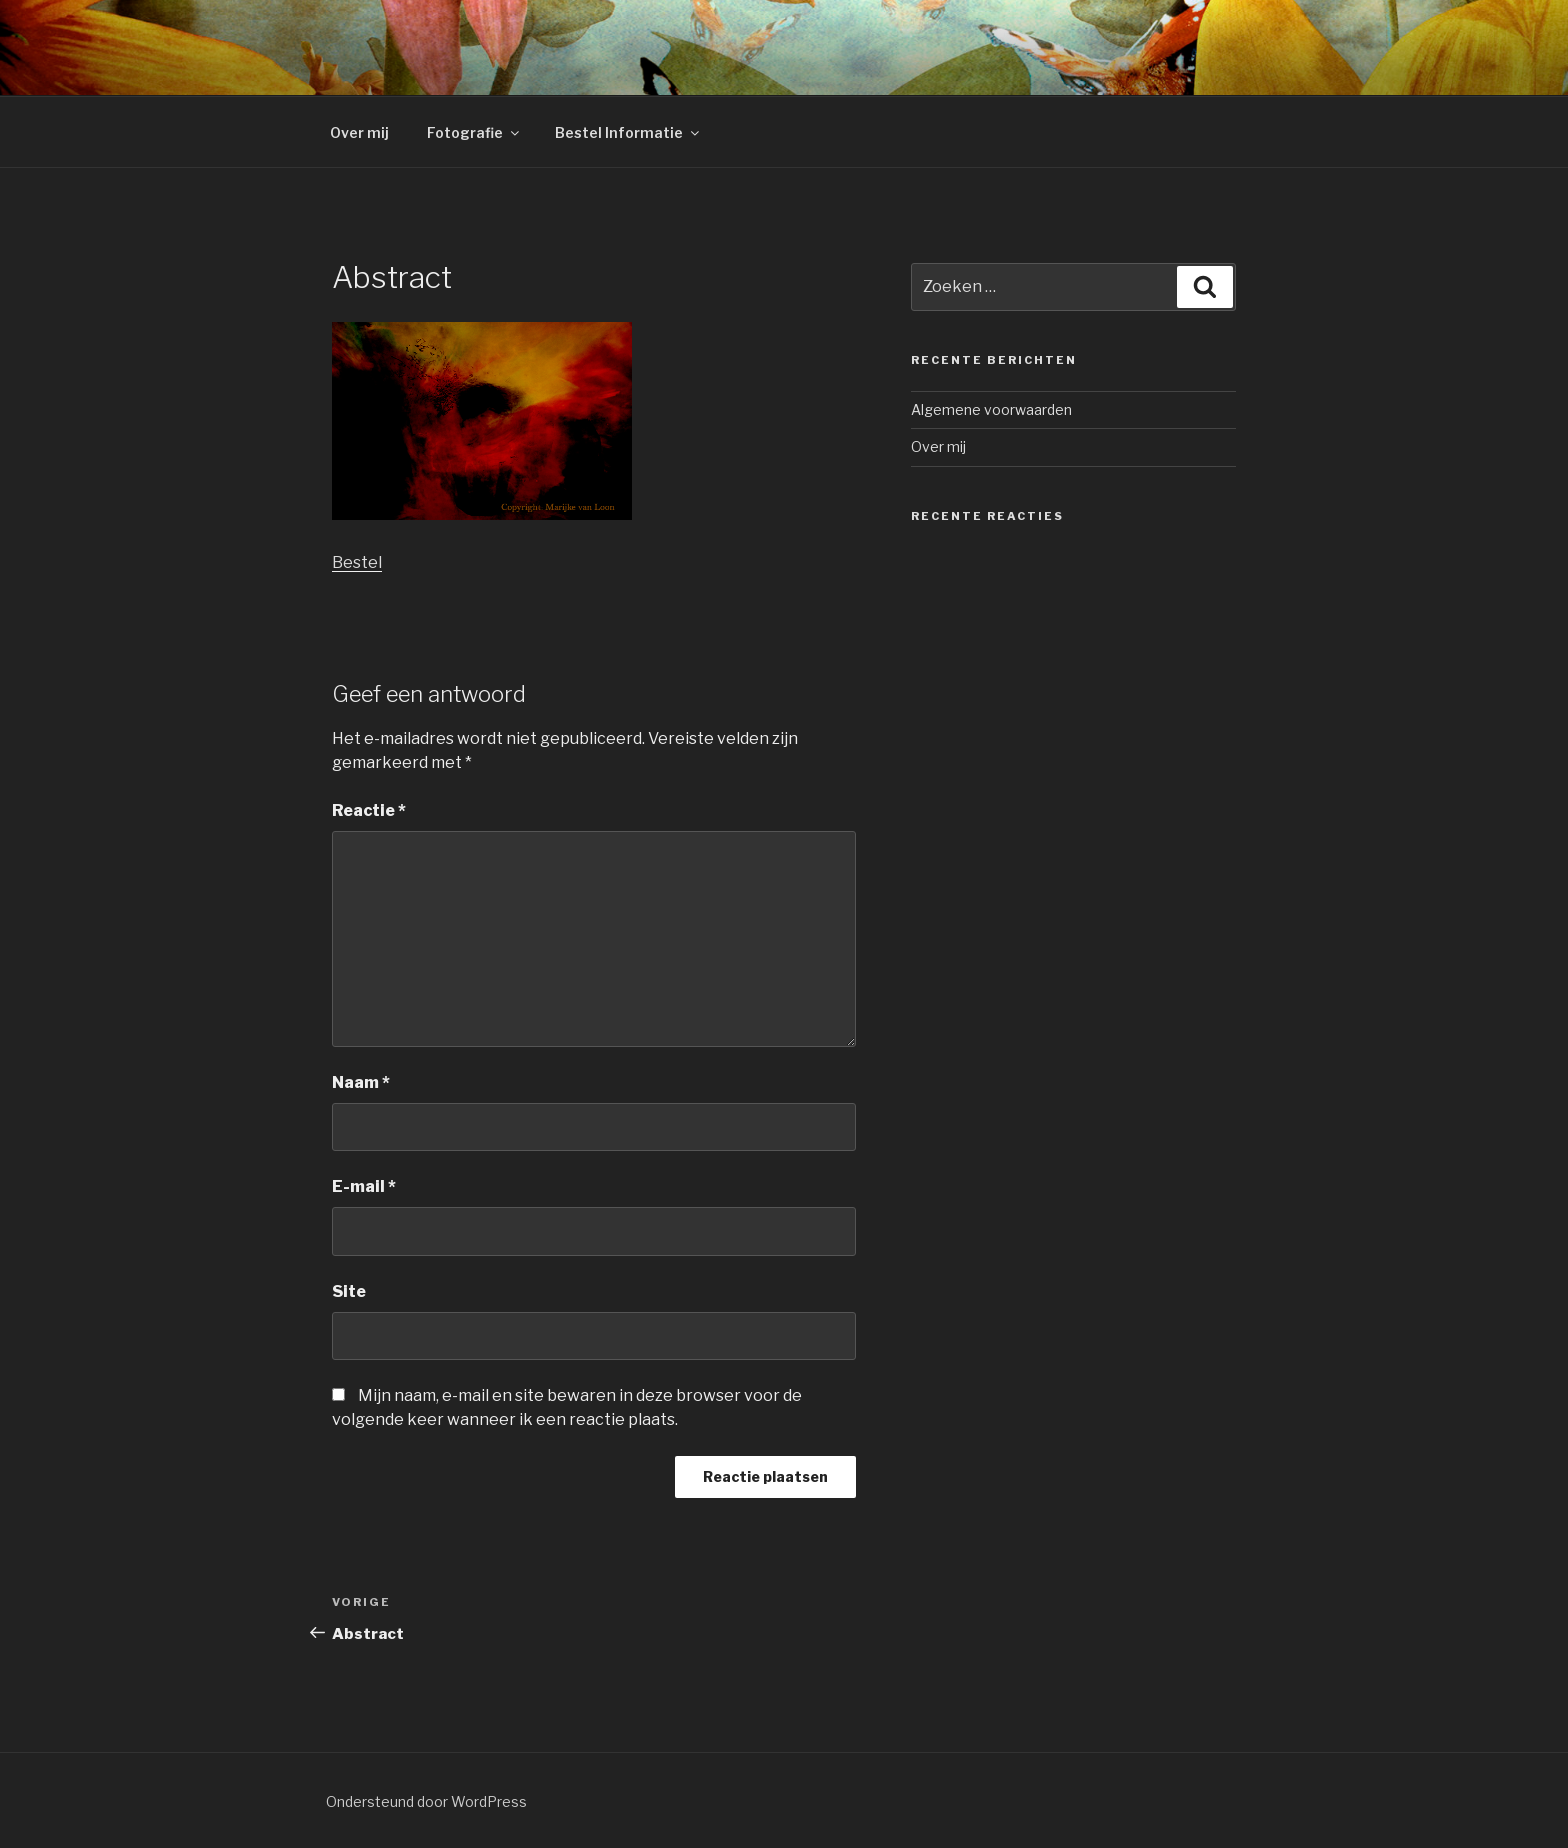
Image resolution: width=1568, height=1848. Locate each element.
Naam (361, 1082)
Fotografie (474, 132)
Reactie (369, 810)
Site (349, 1291)
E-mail (364, 1186)
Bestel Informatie (628, 132)
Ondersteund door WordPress (426, 1801)
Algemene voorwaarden (991, 409)
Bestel (357, 562)
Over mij (359, 132)
